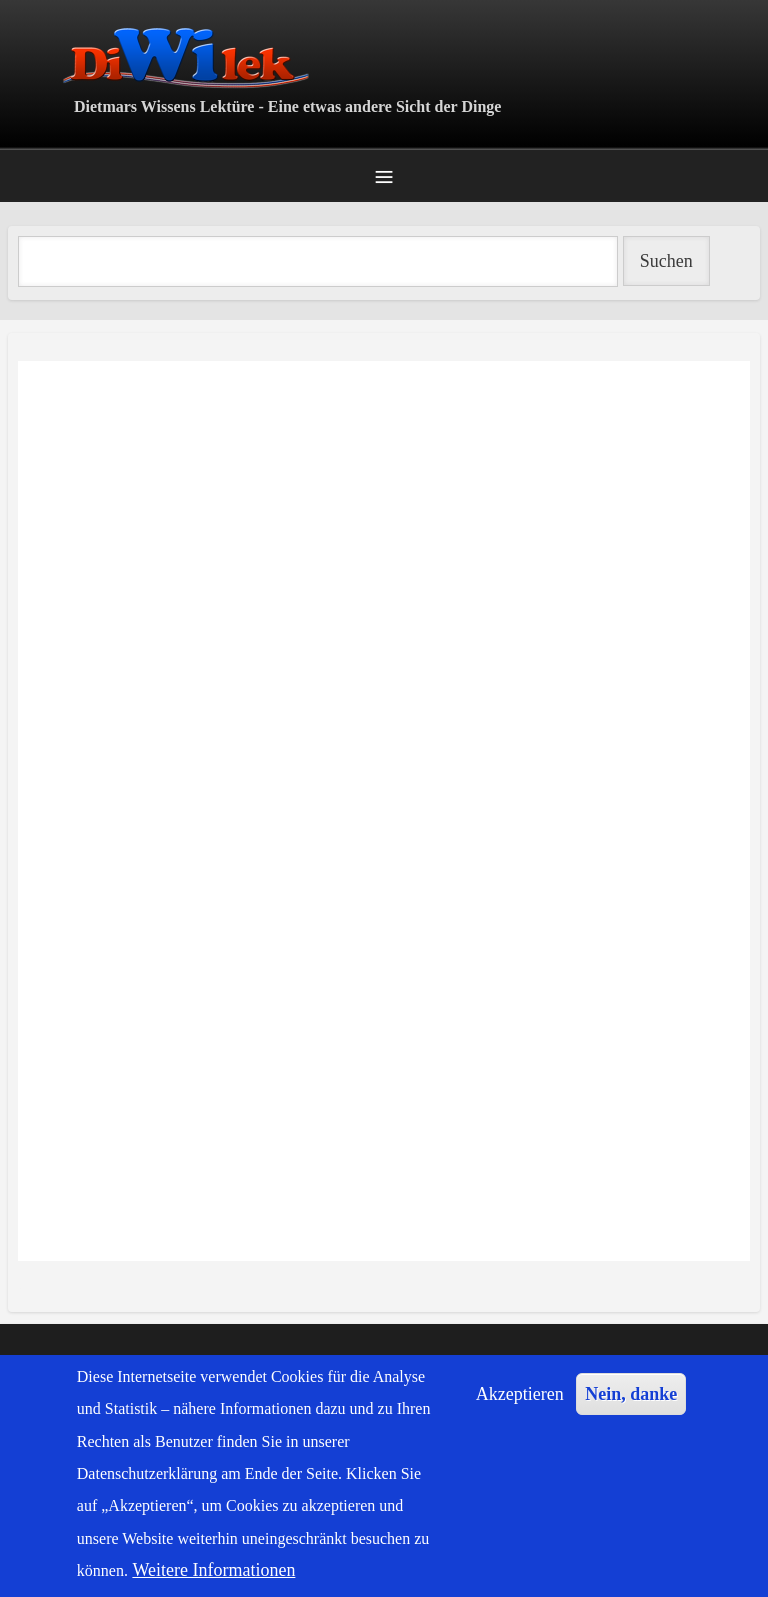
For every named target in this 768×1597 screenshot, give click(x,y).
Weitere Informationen (213, 1570)
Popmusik (20, 1288)
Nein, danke (631, 1394)
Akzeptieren (520, 1394)
